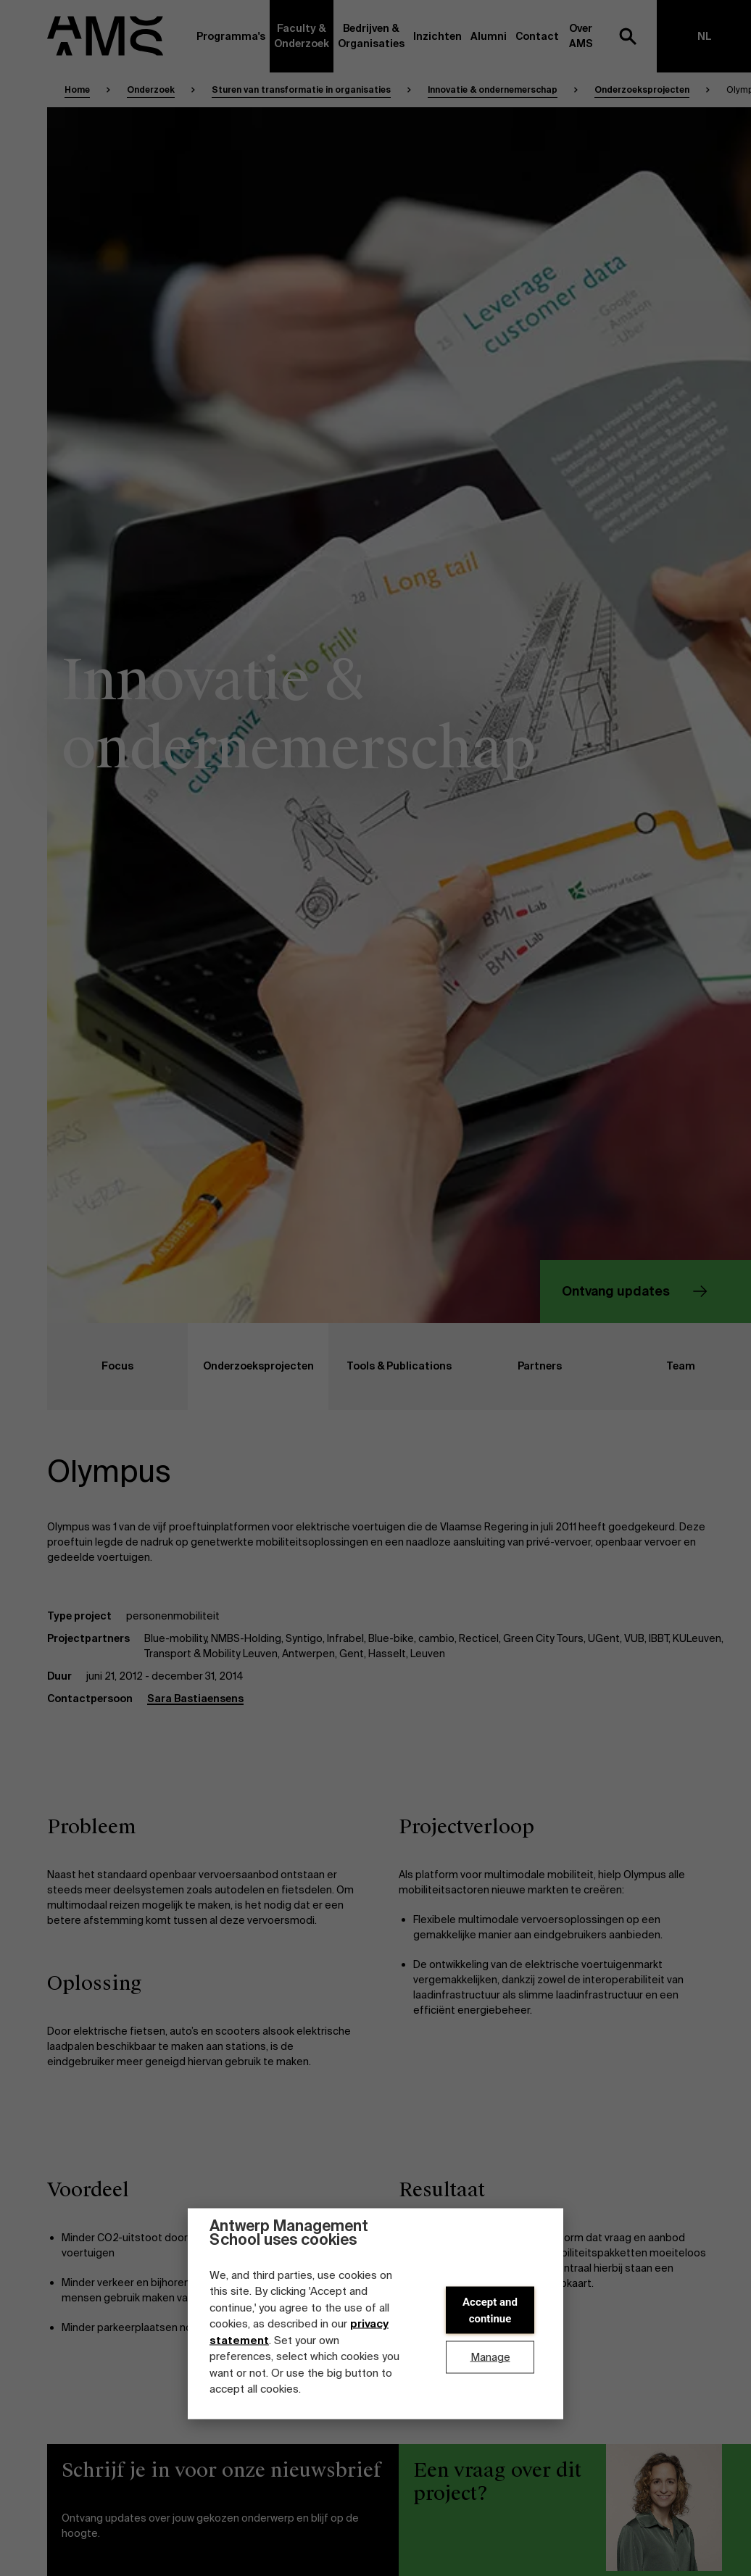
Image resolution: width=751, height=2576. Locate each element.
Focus (90, 1366)
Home (77, 90)
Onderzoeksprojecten (641, 90)
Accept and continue (490, 2310)
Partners (516, 1366)
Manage (490, 2357)
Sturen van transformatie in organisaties (301, 90)
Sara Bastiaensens (195, 1698)
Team (652, 1366)
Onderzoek (151, 90)
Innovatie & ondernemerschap (492, 90)
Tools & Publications (390, 1366)
